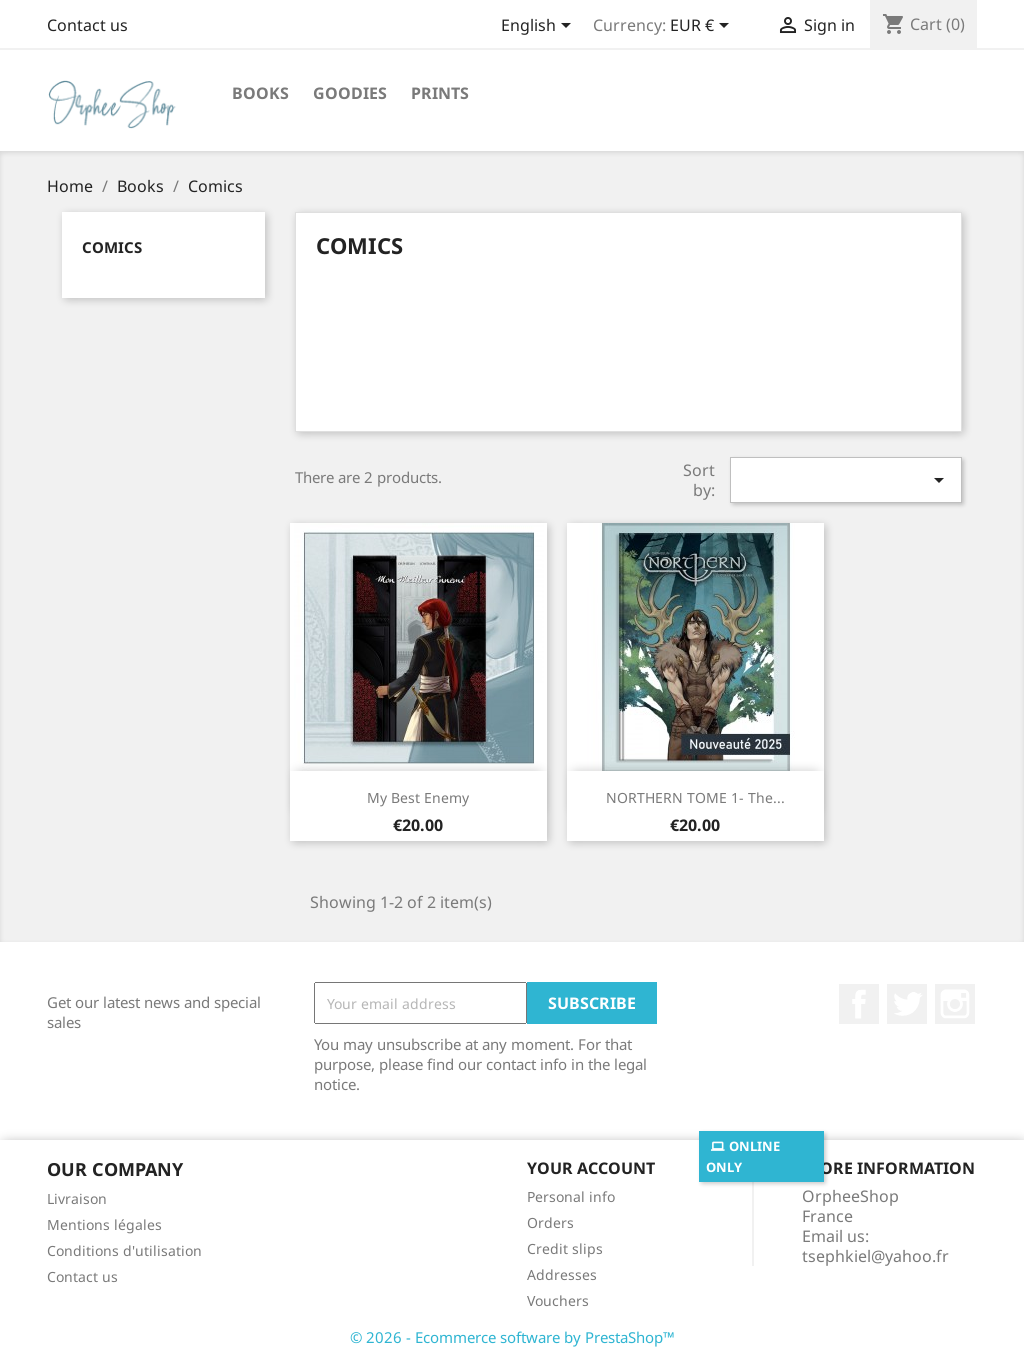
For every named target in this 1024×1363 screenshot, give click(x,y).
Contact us (87, 25)
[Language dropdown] (539, 27)
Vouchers (558, 1300)
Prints (440, 93)
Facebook (859, 1004)
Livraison (77, 1198)
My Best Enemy (418, 797)
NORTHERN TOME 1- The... (695, 797)
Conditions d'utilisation (124, 1250)
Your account (591, 1168)
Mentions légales (104, 1224)
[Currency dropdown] (703, 27)
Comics (112, 247)
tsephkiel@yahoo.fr (875, 1256)
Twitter (907, 1004)
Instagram (955, 1004)
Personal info (571, 1196)
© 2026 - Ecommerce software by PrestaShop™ (512, 1337)
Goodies (350, 93)
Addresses (562, 1274)
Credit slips (565, 1248)
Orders (550, 1222)
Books (260, 93)
